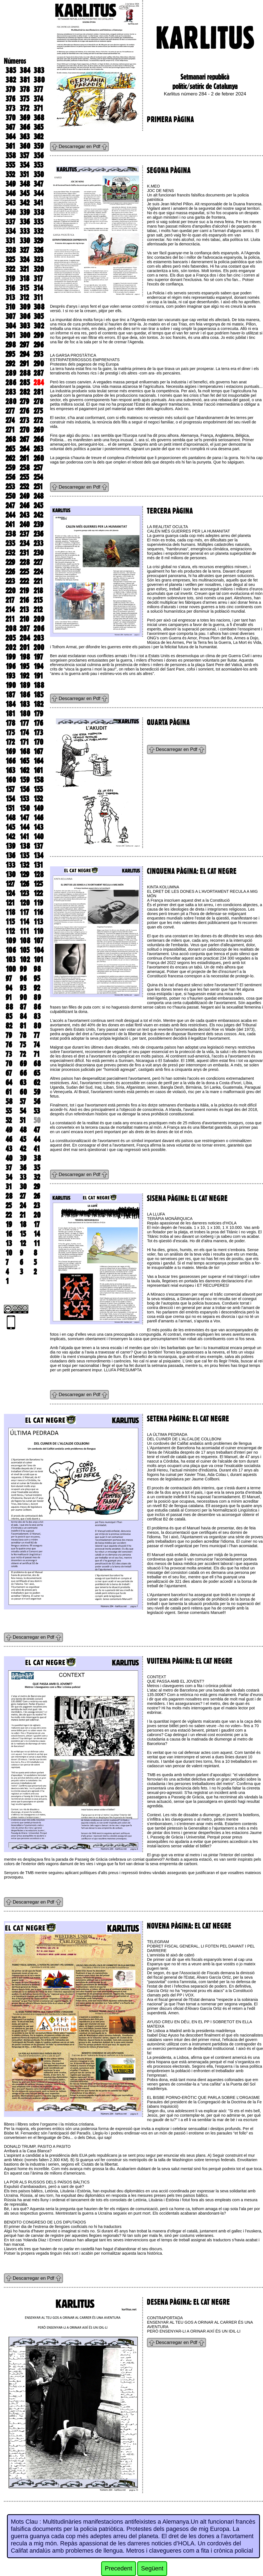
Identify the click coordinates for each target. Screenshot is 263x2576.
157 (10, 789)
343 (11, 203)
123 (24, 893)
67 (9, 1073)
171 (24, 742)
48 (23, 1130)
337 (10, 221)
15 (23, 1234)
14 (37, 1234)
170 (38, 742)
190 (11, 685)
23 (37, 1205)
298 (11, 344)
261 (24, 458)
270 (24, 430)
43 (9, 1148)
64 (9, 1082)
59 (37, 1092)
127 (10, 884)
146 (38, 817)
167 (38, 751)
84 (23, 1016)
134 (38, 855)
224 (38, 571)
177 (24, 723)
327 (24, 250)
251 (38, 486)
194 (38, 666)
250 (11, 496)
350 (39, 174)
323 (38, 259)
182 (38, 704)
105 (24, 950)
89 (37, 997)
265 (10, 448)
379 (10, 89)
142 (10, 836)
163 (10, 770)
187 (10, 694)
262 (10, 458)
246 (24, 505)
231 (24, 553)
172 (10, 742)
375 (24, 98)
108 (25, 940)
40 (9, 1158)
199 (11, 657)
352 (10, 174)
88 (9, 1007)
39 (23, 1158)
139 (10, 846)
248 (39, 496)
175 (10, 732)
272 (38, 420)
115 (10, 921)
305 (39, 316)
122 (38, 893)
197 (38, 657)
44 (37, 1139)
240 (25, 524)
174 (24, 732)
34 (9, 1177)
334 (11, 231)
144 (24, 827)
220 (11, 590)
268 (11, 439)
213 (24, 609)
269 (39, 430)
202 (11, 647)
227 (38, 562)
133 (10, 865)
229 (10, 562)
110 (38, 931)
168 (25, 751)
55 (9, 1111)
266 (39, 439)
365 (38, 127)
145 (10, 827)
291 (24, 363)
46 (9, 1139)
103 (11, 959)
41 (37, 1148)
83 (37, 1016)
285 (25, 382)
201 (25, 647)
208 (11, 628)
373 (10, 108)
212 (38, 609)
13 (9, 1243)
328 (11, 250)
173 (38, 732)
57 (23, 1101)
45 (23, 1139)
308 (39, 307)
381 (25, 80)
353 (38, 165)
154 (10, 798)
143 (38, 827)
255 (24, 477)
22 (9, 1215)
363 (25, 136)
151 (10, 808)
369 (25, 117)
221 (38, 581)
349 (11, 184)
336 (25, 221)
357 (24, 155)
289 (11, 373)
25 (9, 1205)
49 (9, 1130)
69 (23, 1063)
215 (38, 600)
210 (24, 619)
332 (38, 231)
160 (11, 780)
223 (10, 581)
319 (10, 278)
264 (24, 448)
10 (9, 1253)
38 (37, 1158)
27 (23, 1196)
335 (38, 221)
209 (39, 619)
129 (24, 874)
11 (37, 1243)
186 (25, 694)
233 (38, 543)
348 (25, 184)
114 (24, 921)
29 (37, 1186)
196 (11, 666)
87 (23, 1007)
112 (10, 931)
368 (39, 117)
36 (23, 1167)
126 (24, 884)
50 (37, 1120)
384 (25, 70)
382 (11, 80)
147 (24, 817)
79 (9, 1035)
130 (11, 874)
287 (39, 373)
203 (39, 638)
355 (10, 165)
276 (24, 411)
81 (23, 1026)
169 (11, 751)
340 (11, 212)
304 (11, 326)
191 (38, 676)
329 (38, 240)
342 (24, 203)
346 (11, 193)
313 (10, 297)
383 (39, 70)
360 (25, 146)
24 (23, 1205)
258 (25, 467)
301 (11, 335)
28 (9, 1196)
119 (38, 903)
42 (23, 1148)
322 (10, 269)
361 (10, 146)
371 (38, 108)
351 (24, 174)
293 (38, 354)
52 (9, 1120)
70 (9, 1063)
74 (37, 1044)
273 (24, 420)
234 (24, 543)
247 (10, 505)
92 (37, 988)
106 (11, 950)
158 (39, 780)
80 (37, 1026)
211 (10, 619)
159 (24, 780)
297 (24, 344)
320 (39, 269)
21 (23, 1215)
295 (10, 354)
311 (38, 297)
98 (37, 969)
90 (23, 997)
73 (9, 1054)
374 (38, 98)
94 (9, 988)
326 (38, 250)
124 (10, 893)
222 (24, 581)
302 (39, 326)
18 (23, 1224)
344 (39, 193)
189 (25, 685)
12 (23, 1243)
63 (23, 1082)
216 (24, 600)
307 (11, 316)
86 (37, 1007)
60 (23, 1092)
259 (10, 467)
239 (38, 524)
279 (24, 401)
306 (25, 316)
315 (24, 288)
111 (24, 931)
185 (38, 694)
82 (9, 1026)
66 (23, 1073)
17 (37, 1224)
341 (38, 203)
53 (37, 1111)
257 (38, 467)
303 (25, 326)
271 (10, 430)
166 (11, 761)
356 (39, 155)
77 (37, 1035)
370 (11, 117)
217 (10, 600)
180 (25, 713)
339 (25, 212)
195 (24, 666)
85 (9, 1016)
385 (11, 70)
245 (38, 505)
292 (10, 363)
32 (37, 1177)
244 (10, 515)
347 (38, 184)
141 (24, 836)
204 (25, 638)
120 (25, 903)
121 (10, 903)
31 (9, 1186)
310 (10, 307)
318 (24, 278)
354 (24, 165)
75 (23, 1044)
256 (10, 477)
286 (11, 382)
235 (10, 543)
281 (39, 392)
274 (10, 420)
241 (10, 524)
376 (10, 98)
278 (38, 401)
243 (24, 515)
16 (9, 1234)
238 (11, 534)
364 (11, 136)
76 (9, 1044)
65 (37, 1073)
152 (38, 798)
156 (24, 789)
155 (38, 789)
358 (11, 155)
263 (38, 448)
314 (38, 288)
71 (37, 1054)
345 (24, 193)
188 (39, 685)
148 (11, 817)
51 (23, 1120)
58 (9, 1101)
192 (24, 676)
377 (38, 89)
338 (39, 212)
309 (25, 307)
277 (10, 411)
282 (25, 392)
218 (38, 590)
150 (25, 808)
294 (24, 354)
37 (9, 1167)
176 (38, 723)
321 (24, 269)
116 (38, 912)
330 (25, 240)
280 (11, 401)
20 (37, 1215)
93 (23, 988)
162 (24, 770)
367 (10, 127)
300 (25, 335)
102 (25, 959)
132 (24, 865)
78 (23, 1035)
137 (38, 846)
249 (24, 496)
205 (11, 638)
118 (10, 912)
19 (9, 1224)
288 (25, 373)
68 (37, 1063)
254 (38, 477)
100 (11, 969)
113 (38, 921)
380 (39, 80)
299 (39, 335)
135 (24, 855)
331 (10, 240)
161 (38, 770)
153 (24, 798)
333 (25, 231)
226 (10, 571)
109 (11, 940)
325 (10, 259)
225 (24, 571)
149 (38, 808)
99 (23, 969)
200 (39, 647)
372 (24, 108)
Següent (152, 2568)
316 (10, 288)
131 (38, 865)
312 (24, 297)
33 (23, 1177)
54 (23, 1111)
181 (10, 713)
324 (24, 259)
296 (39, 344)
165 (24, 761)
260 (39, 458)
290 (39, 363)
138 (25, 846)
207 (25, 628)
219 (24, 590)
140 (39, 836)
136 (10, 855)
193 (10, 676)
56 (37, 1101)
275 (38, 411)
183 (25, 704)
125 (38, 884)
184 (11, 704)
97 (9, 978)
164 (38, 761)
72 (23, 1054)
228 (25, 562)
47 (37, 1130)
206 (39, 628)
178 (10, 723)
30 (23, 1186)
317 (38, 278)
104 (39, 950)
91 (9, 997)
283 (11, 392)
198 (25, 657)
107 (38, 940)
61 (9, 1092)
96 (23, 978)
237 (24, 534)
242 (38, 515)
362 (38, 136)
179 (38, 713)
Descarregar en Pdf (79, 146)
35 (37, 1167)
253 (10, 486)
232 (10, 553)
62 (37, 1082)
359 (39, 146)
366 (25, 127)
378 (25, 89)
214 (10, 609)
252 (24, 486)
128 (39, 874)
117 (24, 912)
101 (38, 959)
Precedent (118, 2568)
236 (38, 534)
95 (37, 978)
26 (37, 1196)
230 (39, 553)
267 (24, 439)
